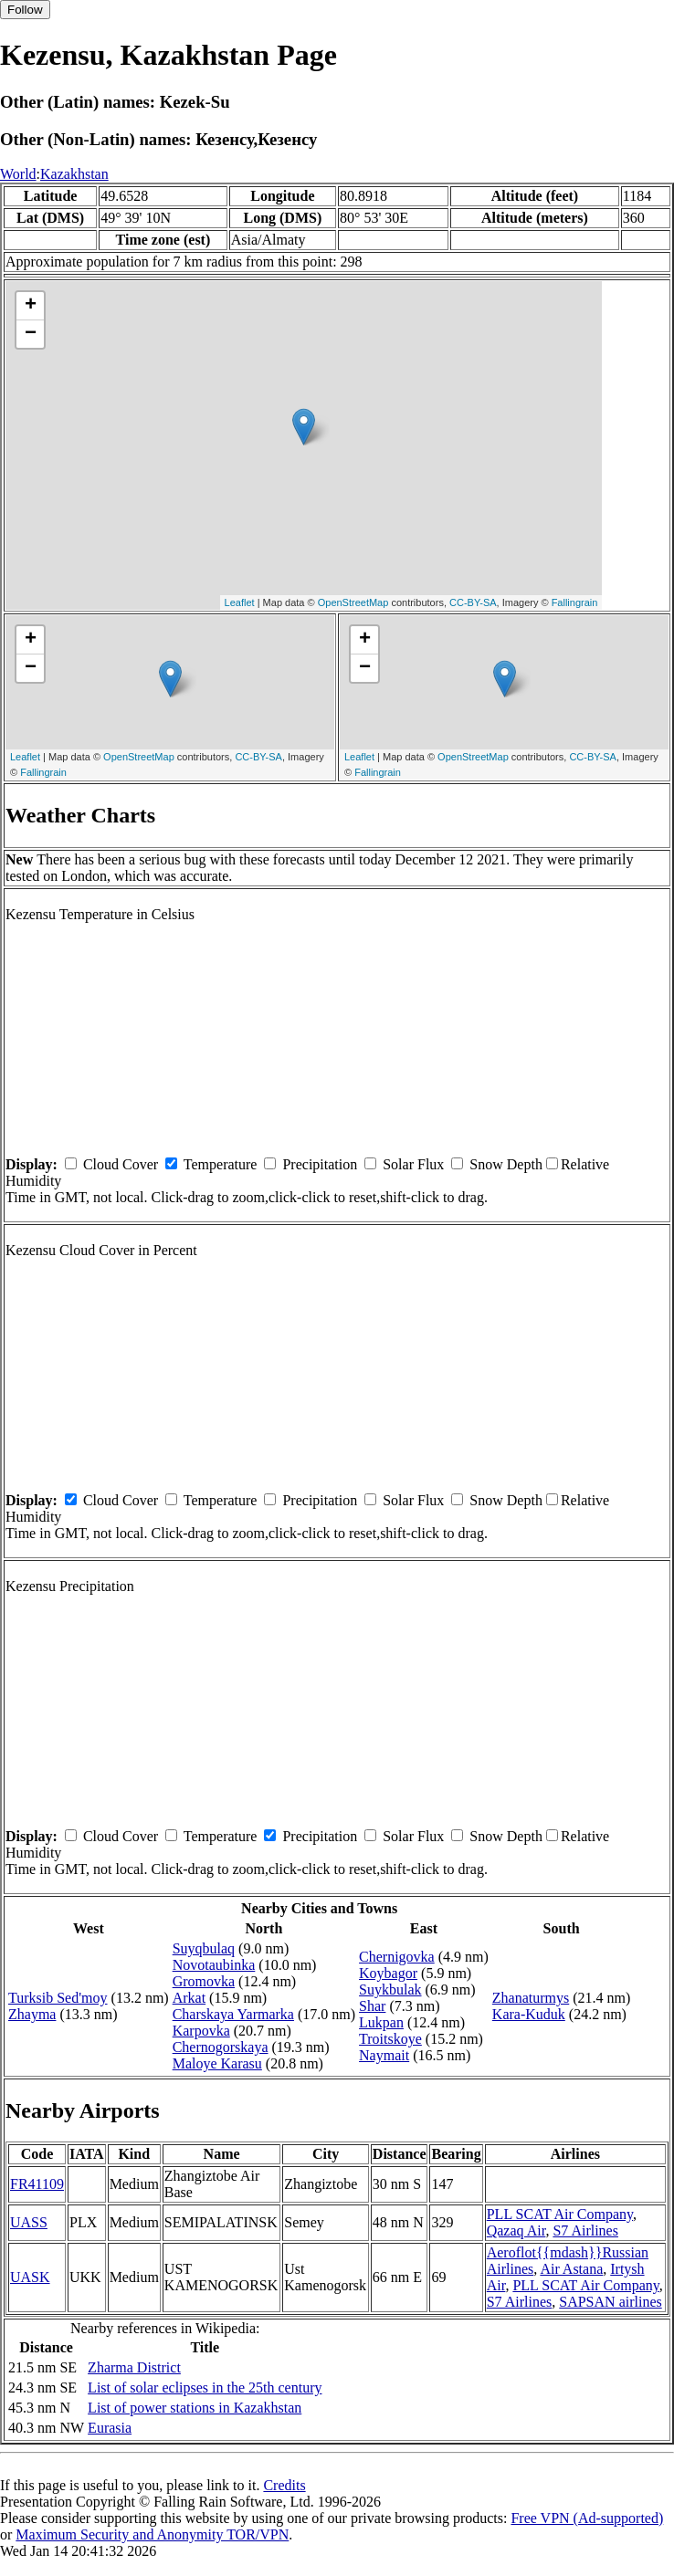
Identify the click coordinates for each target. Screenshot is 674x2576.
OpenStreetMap (353, 602)
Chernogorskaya (221, 2047)
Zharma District (134, 2367)
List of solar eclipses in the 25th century (204, 2387)
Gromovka (204, 1981)
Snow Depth (505, 1164)
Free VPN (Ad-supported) (587, 2518)
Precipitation (319, 1164)
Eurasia (110, 2427)
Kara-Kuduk (528, 2014)
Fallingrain (575, 602)
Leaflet (240, 602)
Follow (25, 9)
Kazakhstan (74, 174)
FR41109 (37, 2184)
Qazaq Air (516, 2230)
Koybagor (388, 1973)
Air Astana (571, 2269)
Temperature (221, 1164)
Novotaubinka (214, 1965)
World (18, 174)
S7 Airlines (585, 2230)
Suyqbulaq (204, 1948)
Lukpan (381, 2022)
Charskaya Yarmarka (233, 2014)
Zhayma (32, 2014)
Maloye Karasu (217, 2063)
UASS (28, 2222)
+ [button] (31, 305)
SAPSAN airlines (610, 2301)
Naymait (384, 2055)
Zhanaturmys (530, 1997)
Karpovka (201, 2030)
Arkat (189, 1997)
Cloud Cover (120, 1164)
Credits (284, 2485)
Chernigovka (397, 1956)
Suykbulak (390, 1989)
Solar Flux (413, 1164)
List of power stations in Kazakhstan (194, 2407)
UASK (30, 2277)
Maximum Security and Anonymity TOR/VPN (152, 2534)
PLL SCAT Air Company (560, 2214)
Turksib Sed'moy (58, 1997)
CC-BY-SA (473, 602)
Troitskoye (390, 2039)
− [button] (31, 334)
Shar (372, 2006)
